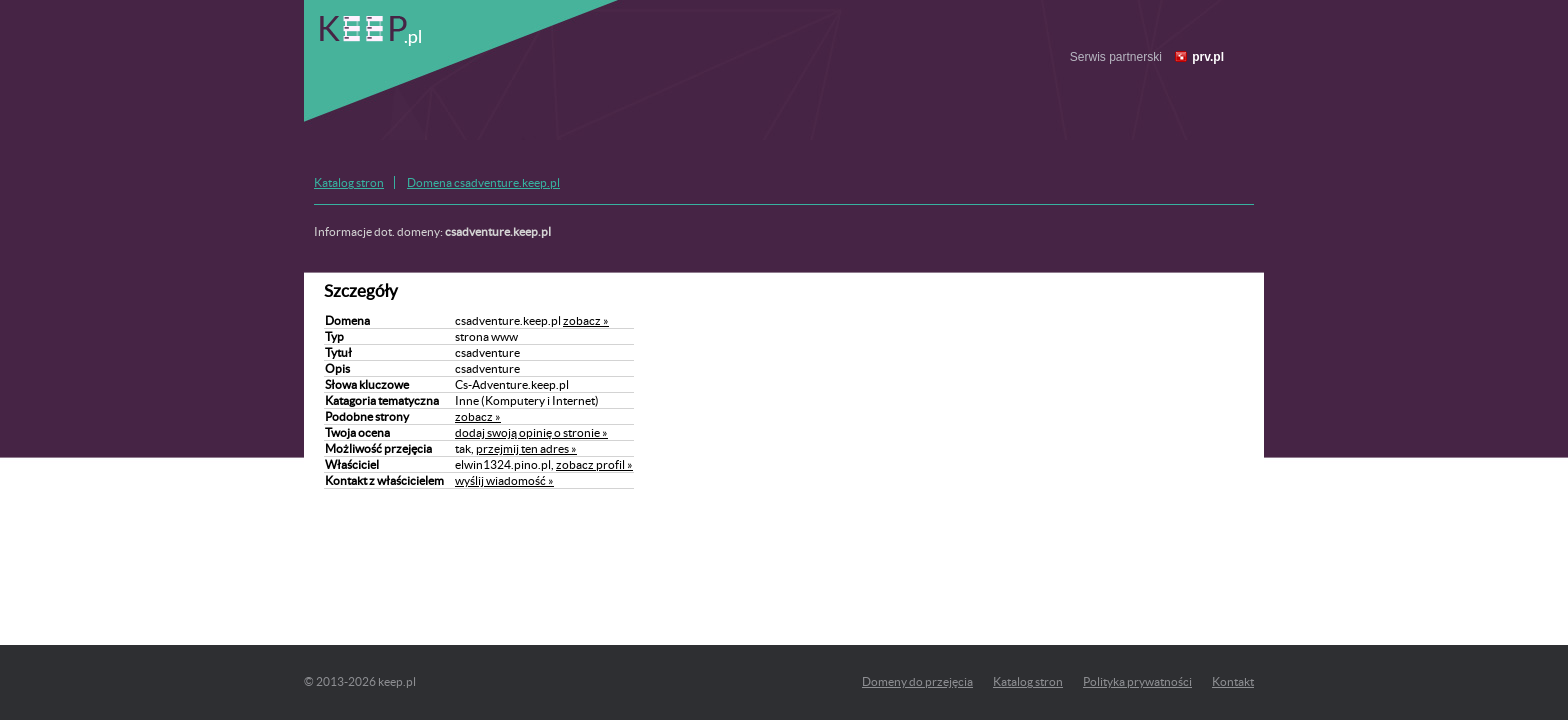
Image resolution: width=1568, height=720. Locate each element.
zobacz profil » (594, 464)
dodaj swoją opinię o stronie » (531, 432)
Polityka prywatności (1137, 681)
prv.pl (1208, 57)
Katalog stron (349, 182)
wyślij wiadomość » (504, 480)
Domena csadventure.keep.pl (483, 182)
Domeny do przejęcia (917, 681)
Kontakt (1233, 681)
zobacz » (586, 320)
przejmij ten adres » (526, 448)
